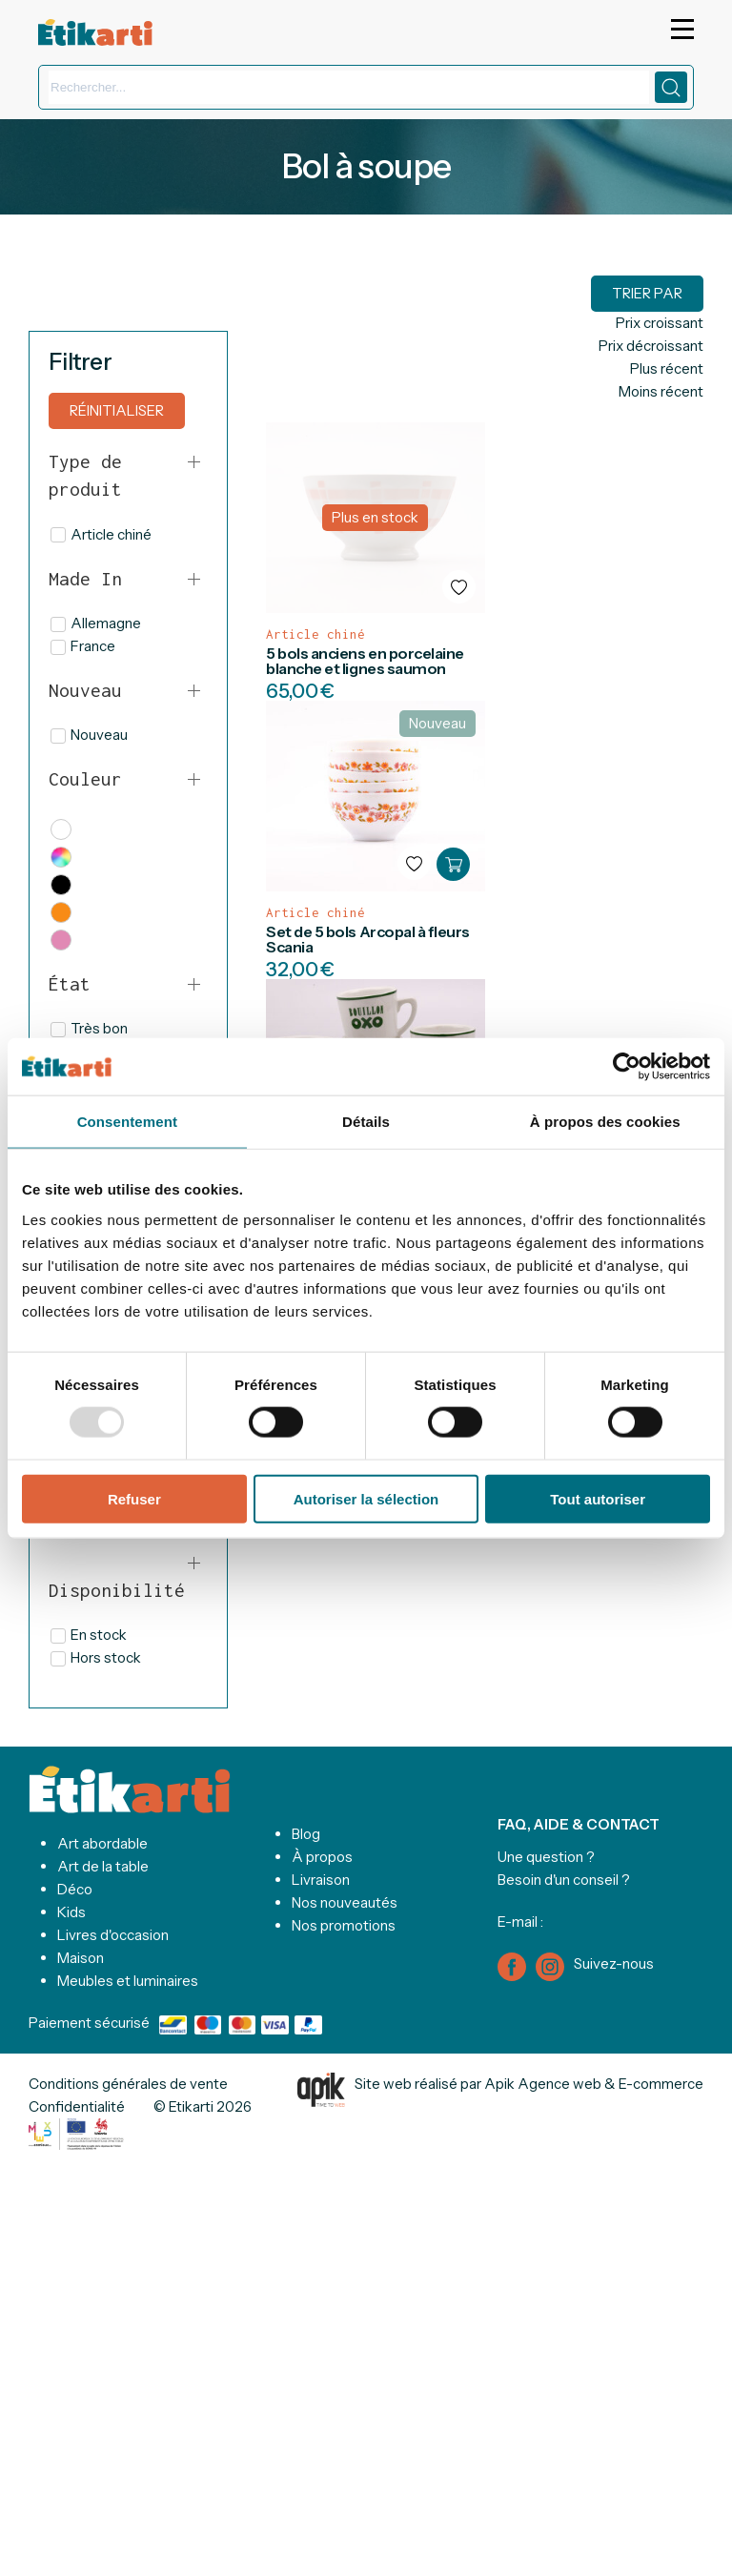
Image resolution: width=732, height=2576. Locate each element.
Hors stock (96, 1657)
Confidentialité (77, 2106)
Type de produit (85, 475)
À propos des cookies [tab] (605, 1122)
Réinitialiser (117, 410)
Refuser (134, 1498)
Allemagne (96, 623)
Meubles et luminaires (127, 1981)
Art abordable (102, 1843)
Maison (80, 1958)
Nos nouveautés (344, 1902)
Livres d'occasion (113, 1935)
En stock (89, 1634)
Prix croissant (659, 323)
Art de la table (103, 1866)
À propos (322, 1857)
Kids (71, 1912)
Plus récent (666, 368)
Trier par (647, 293)
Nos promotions (344, 1925)
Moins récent (661, 391)
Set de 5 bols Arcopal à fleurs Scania (368, 939)
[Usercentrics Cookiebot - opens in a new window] (626, 1067)
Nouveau (85, 690)
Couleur (85, 778)
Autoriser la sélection (366, 1498)
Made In (85, 578)
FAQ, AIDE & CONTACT (579, 1824)
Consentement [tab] (127, 1122)
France (83, 646)
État (70, 983)
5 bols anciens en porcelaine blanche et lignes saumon (365, 661)
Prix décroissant (651, 346)
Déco (74, 1889)
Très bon (89, 1028)
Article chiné (101, 534)
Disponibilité (117, 1590)
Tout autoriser (597, 1498)
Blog (306, 1834)
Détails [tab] (366, 1122)
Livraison (321, 1880)
